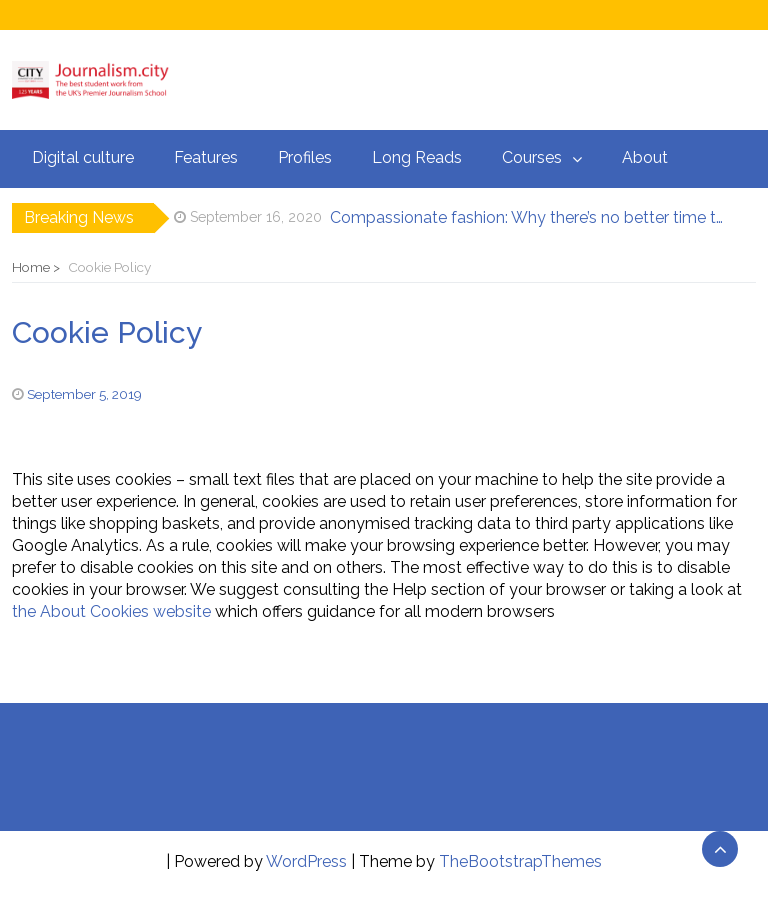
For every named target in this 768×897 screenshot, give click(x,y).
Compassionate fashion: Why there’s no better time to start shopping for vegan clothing (529, 217)
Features (206, 157)
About (645, 157)
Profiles (305, 157)
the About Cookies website (111, 611)
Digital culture (83, 157)
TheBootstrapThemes (520, 861)
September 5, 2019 (84, 394)
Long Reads (417, 157)
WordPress (306, 861)
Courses (532, 157)
